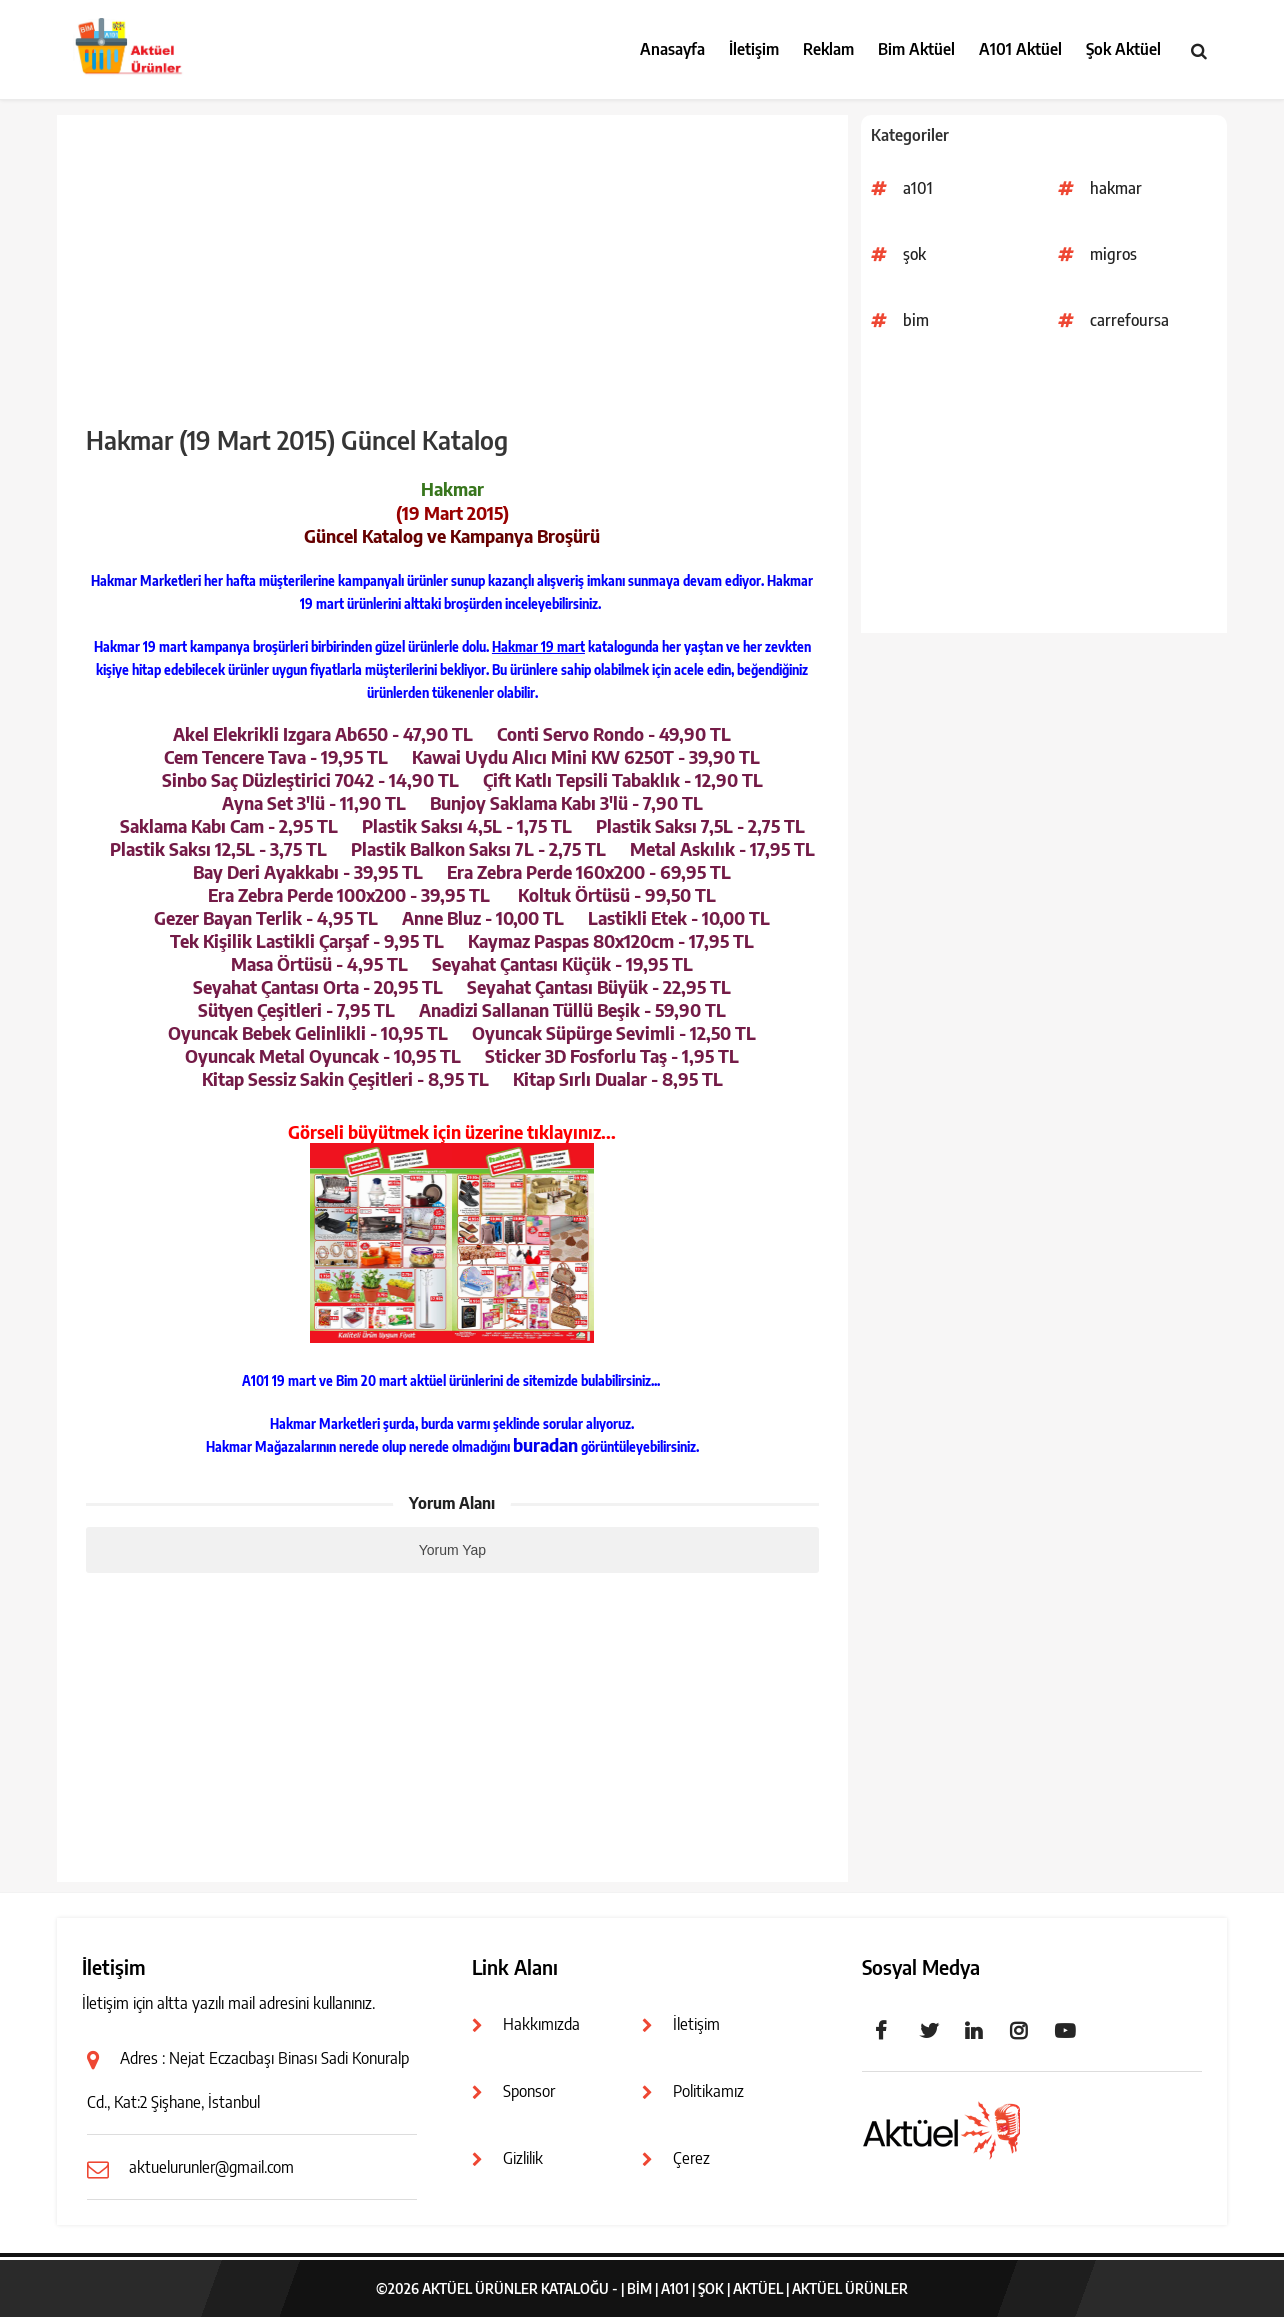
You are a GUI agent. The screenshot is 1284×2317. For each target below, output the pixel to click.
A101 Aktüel (1020, 49)
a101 (918, 188)
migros (1113, 254)
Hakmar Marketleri (146, 581)
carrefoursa (1129, 320)
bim (916, 320)
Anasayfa (672, 49)
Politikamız (708, 2091)
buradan (545, 1444)
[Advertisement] (1044, 493)
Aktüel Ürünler (850, 2288)
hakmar (1116, 188)
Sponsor (529, 2091)
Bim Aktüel (916, 49)
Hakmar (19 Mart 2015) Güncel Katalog (297, 440)
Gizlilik (523, 2158)
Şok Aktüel (1123, 49)
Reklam (828, 49)
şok (914, 254)
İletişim (754, 49)
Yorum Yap (452, 1550)
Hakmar (790, 581)
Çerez (691, 2158)
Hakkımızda (541, 2024)
